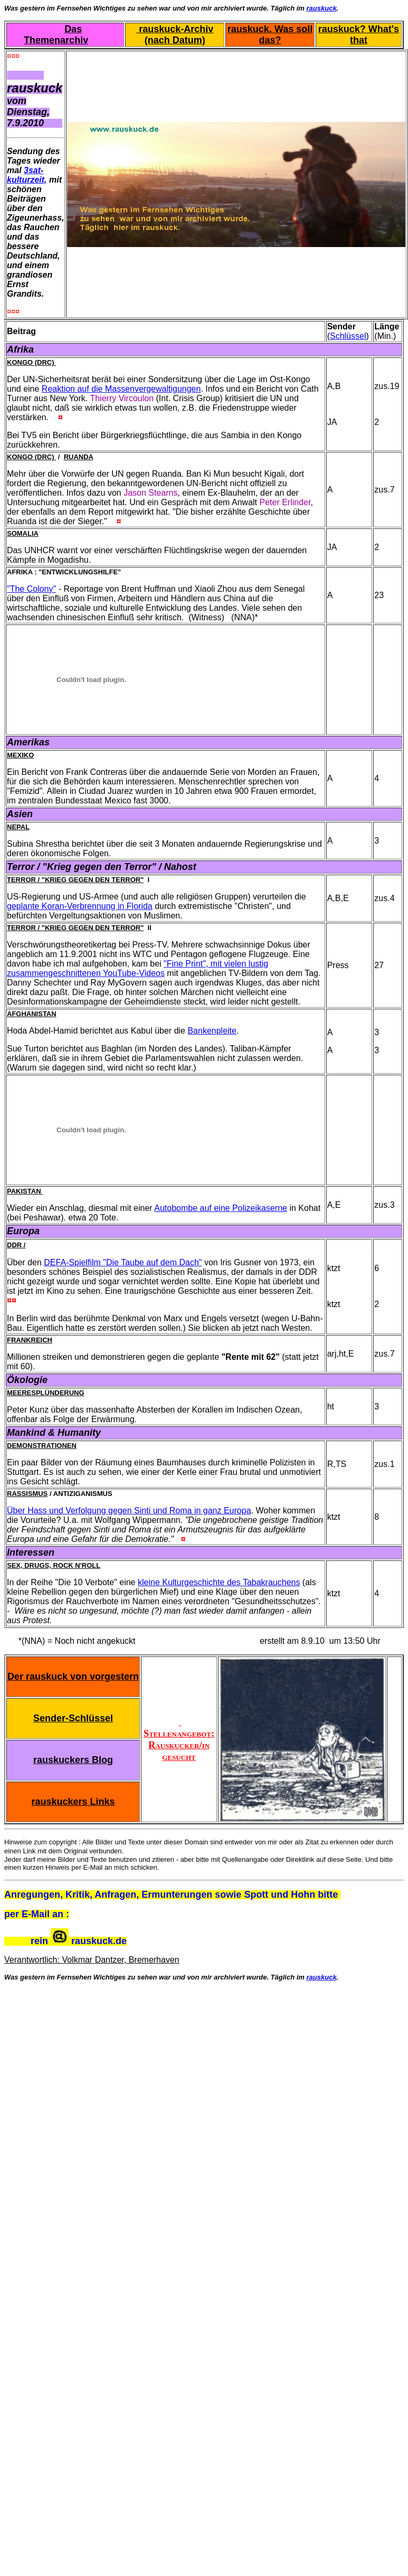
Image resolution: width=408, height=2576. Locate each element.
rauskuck (322, 8)
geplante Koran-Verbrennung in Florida (80, 906)
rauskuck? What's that (358, 34)
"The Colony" (31, 588)
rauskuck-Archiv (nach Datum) (174, 34)
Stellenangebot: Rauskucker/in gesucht (179, 1739)
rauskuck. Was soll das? (269, 34)
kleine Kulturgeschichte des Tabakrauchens (219, 1582)
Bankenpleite (211, 1030)
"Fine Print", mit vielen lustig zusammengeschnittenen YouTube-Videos (137, 968)
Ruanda (78, 457)
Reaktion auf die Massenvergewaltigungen (121, 388)
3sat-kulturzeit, (27, 175)
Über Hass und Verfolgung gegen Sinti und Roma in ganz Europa (129, 1510)
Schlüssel (348, 336)
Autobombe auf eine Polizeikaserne (220, 1208)
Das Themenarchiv (56, 34)
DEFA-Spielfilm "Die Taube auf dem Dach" (123, 1262)
